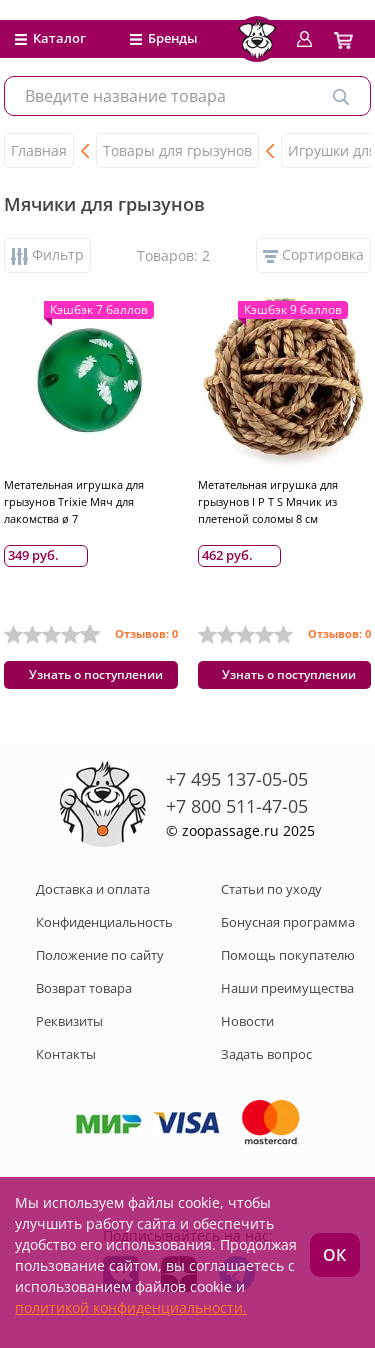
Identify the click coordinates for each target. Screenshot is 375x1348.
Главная (39, 150)
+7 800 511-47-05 (237, 806)
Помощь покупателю (288, 955)
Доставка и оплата (93, 889)
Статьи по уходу (271, 889)
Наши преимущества (287, 988)
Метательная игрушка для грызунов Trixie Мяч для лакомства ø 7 (74, 501)
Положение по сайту (100, 955)
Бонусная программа (288, 922)
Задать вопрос (266, 1054)
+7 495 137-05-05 (237, 779)
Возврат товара (84, 988)
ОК (334, 1255)
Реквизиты (69, 1021)
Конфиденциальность (104, 922)
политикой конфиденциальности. (131, 1307)
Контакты (66, 1054)
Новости (247, 1021)
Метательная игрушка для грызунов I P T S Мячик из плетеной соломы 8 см (268, 501)
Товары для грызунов (177, 150)
